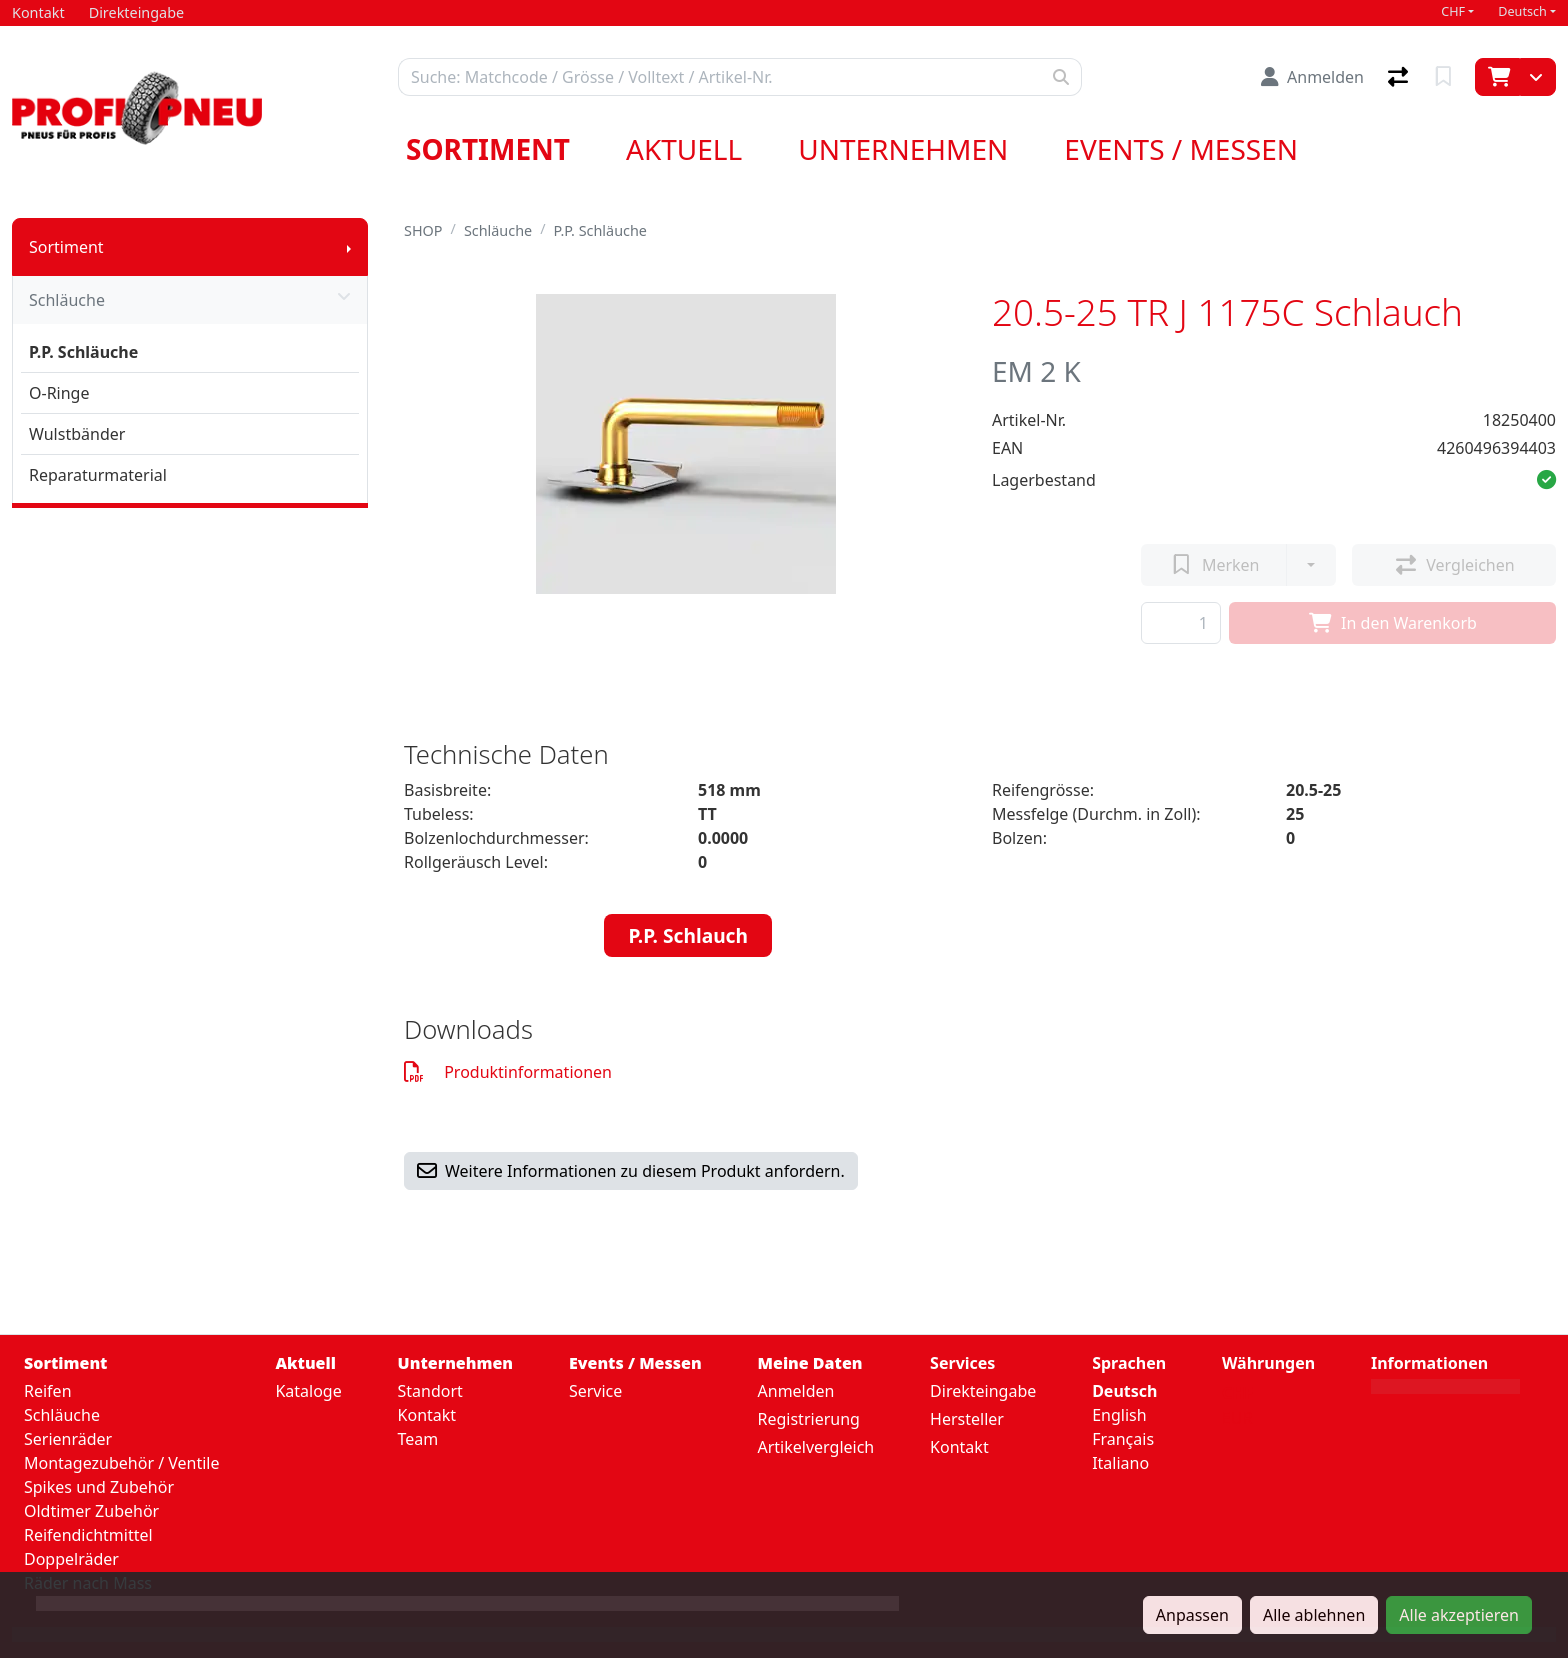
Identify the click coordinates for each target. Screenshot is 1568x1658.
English (1119, 1415)
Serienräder (68, 1439)
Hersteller (967, 1419)
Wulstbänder (77, 434)
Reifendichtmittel (88, 1535)
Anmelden (796, 1391)
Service (595, 1391)
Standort (430, 1391)
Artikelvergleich (816, 1447)
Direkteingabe (983, 1391)
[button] (1546, 480)
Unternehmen (903, 149)
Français (1123, 1439)
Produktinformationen (508, 1072)
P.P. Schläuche (83, 352)
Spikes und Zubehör (99, 1487)
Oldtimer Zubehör (91, 1511)
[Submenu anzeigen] (349, 247)
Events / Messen (1181, 149)
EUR (1237, 1418)
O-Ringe (59, 393)
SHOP (423, 230)
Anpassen (1192, 1615)
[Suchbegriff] (720, 77)
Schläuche (190, 300)
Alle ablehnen (1314, 1615)
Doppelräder (71, 1559)
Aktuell (684, 149)
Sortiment (488, 149)
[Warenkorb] (1497, 77)
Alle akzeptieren (1459, 1615)
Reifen (48, 1391)
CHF (1453, 11)
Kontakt (427, 1415)
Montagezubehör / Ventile (122, 1463)
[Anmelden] (1312, 77)
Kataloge (308, 1391)
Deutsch (1522, 11)
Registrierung (809, 1419)
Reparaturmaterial (98, 475)
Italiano (1120, 1463)
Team (418, 1439)
